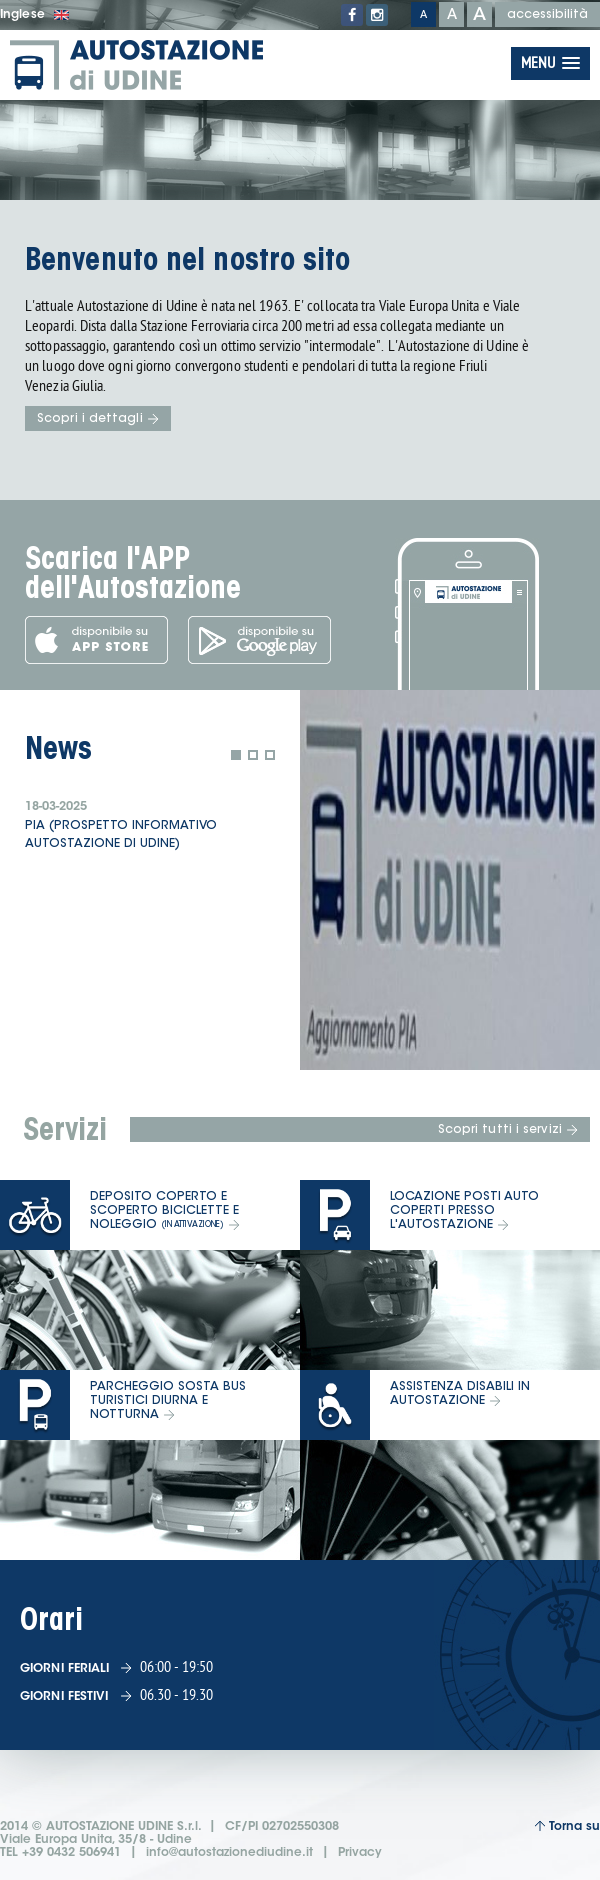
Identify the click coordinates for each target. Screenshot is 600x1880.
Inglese (34, 15)
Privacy (360, 1853)
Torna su (567, 1826)
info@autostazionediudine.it (229, 1853)
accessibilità (547, 15)
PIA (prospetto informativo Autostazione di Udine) (121, 835)
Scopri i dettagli (98, 419)
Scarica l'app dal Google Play (259, 640)
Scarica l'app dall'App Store (96, 640)
